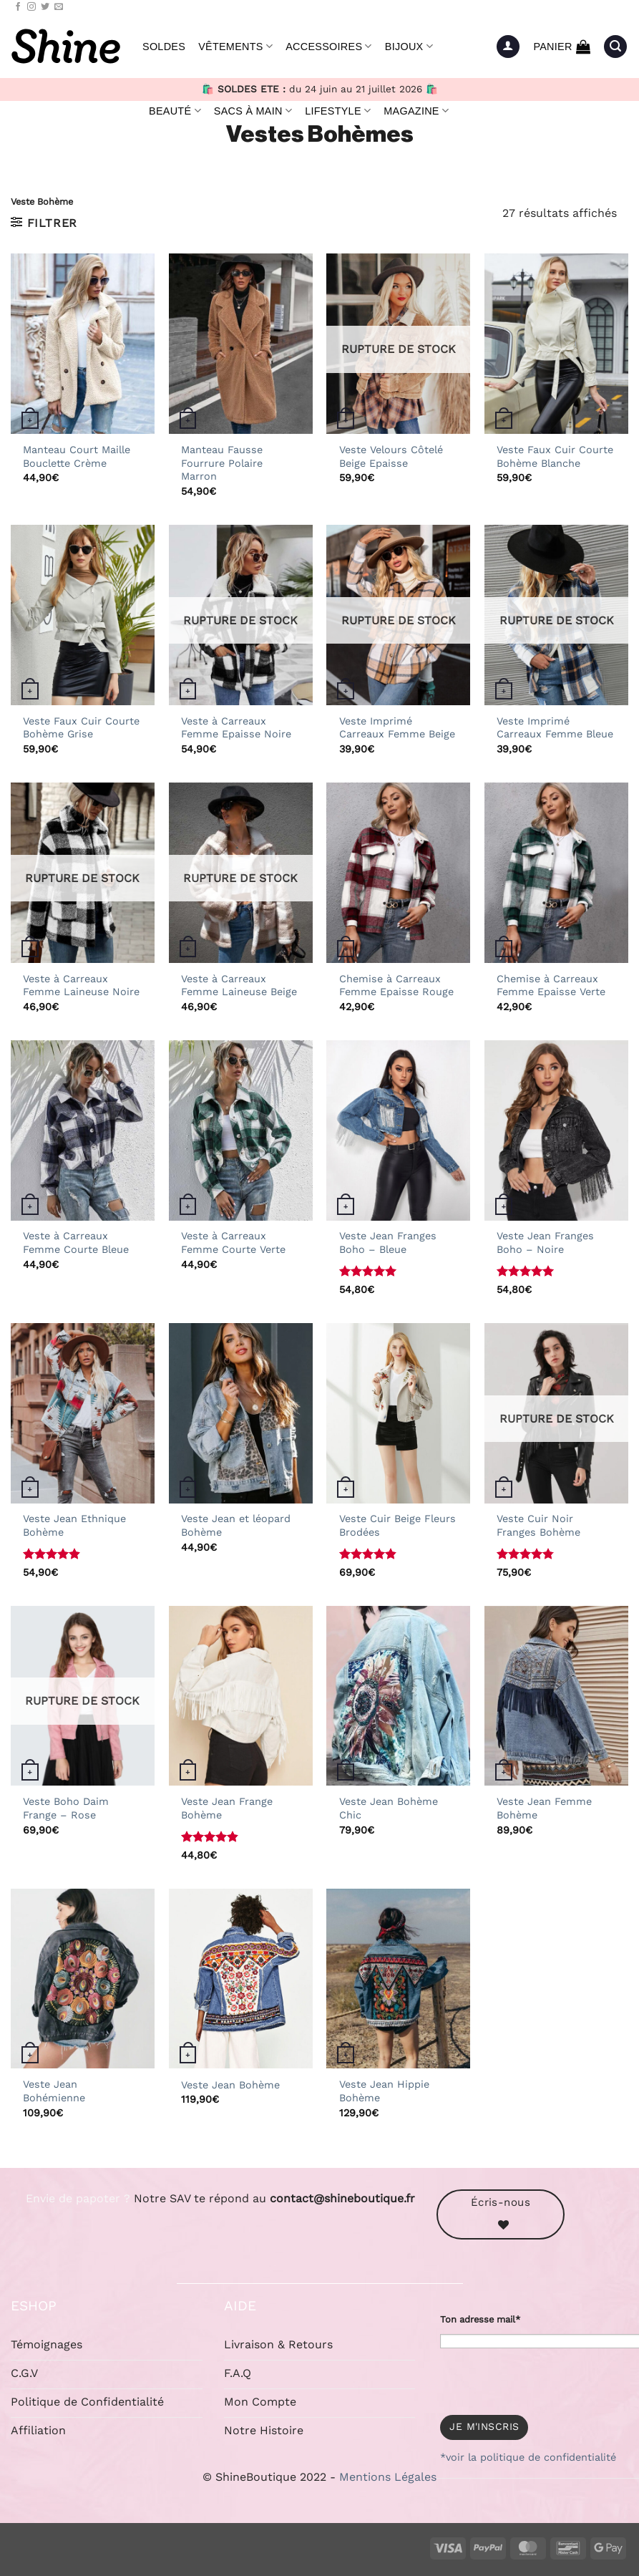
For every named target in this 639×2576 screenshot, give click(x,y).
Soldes (163, 46)
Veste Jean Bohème (230, 2085)
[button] (508, 47)
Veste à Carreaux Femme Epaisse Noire (236, 727)
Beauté (175, 110)
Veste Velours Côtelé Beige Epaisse (391, 456)
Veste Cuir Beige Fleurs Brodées (397, 1525)
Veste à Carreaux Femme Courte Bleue (76, 1242)
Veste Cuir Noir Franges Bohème (538, 1525)
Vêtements (235, 46)
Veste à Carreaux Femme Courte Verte (233, 1242)
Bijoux (409, 46)
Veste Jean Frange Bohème (227, 1808)
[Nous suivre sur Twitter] (45, 7)
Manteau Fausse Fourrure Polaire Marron (222, 463)
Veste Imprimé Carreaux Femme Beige (397, 727)
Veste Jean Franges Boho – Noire (545, 1242)
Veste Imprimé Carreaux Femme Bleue (555, 727)
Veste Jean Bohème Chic (388, 1808)
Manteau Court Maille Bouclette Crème (76, 456)
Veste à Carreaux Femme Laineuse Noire (81, 985)
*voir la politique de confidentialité (528, 2457)
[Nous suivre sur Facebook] (18, 7)
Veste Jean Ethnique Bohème (74, 1525)
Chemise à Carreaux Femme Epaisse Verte (551, 985)
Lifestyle (338, 110)
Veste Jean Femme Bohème (544, 1808)
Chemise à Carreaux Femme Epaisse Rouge (396, 985)
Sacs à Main (253, 110)
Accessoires (329, 46)
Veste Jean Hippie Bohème (384, 2090)
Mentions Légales (387, 2477)
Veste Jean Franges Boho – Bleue (387, 1242)
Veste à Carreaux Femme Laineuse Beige (239, 985)
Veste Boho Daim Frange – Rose (66, 1808)
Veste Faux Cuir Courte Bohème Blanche (555, 456)
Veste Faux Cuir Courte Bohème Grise (81, 727)
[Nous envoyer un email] (58, 7)
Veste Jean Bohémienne (54, 2090)
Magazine (416, 110)
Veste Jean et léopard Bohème (236, 1525)
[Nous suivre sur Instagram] (31, 7)
